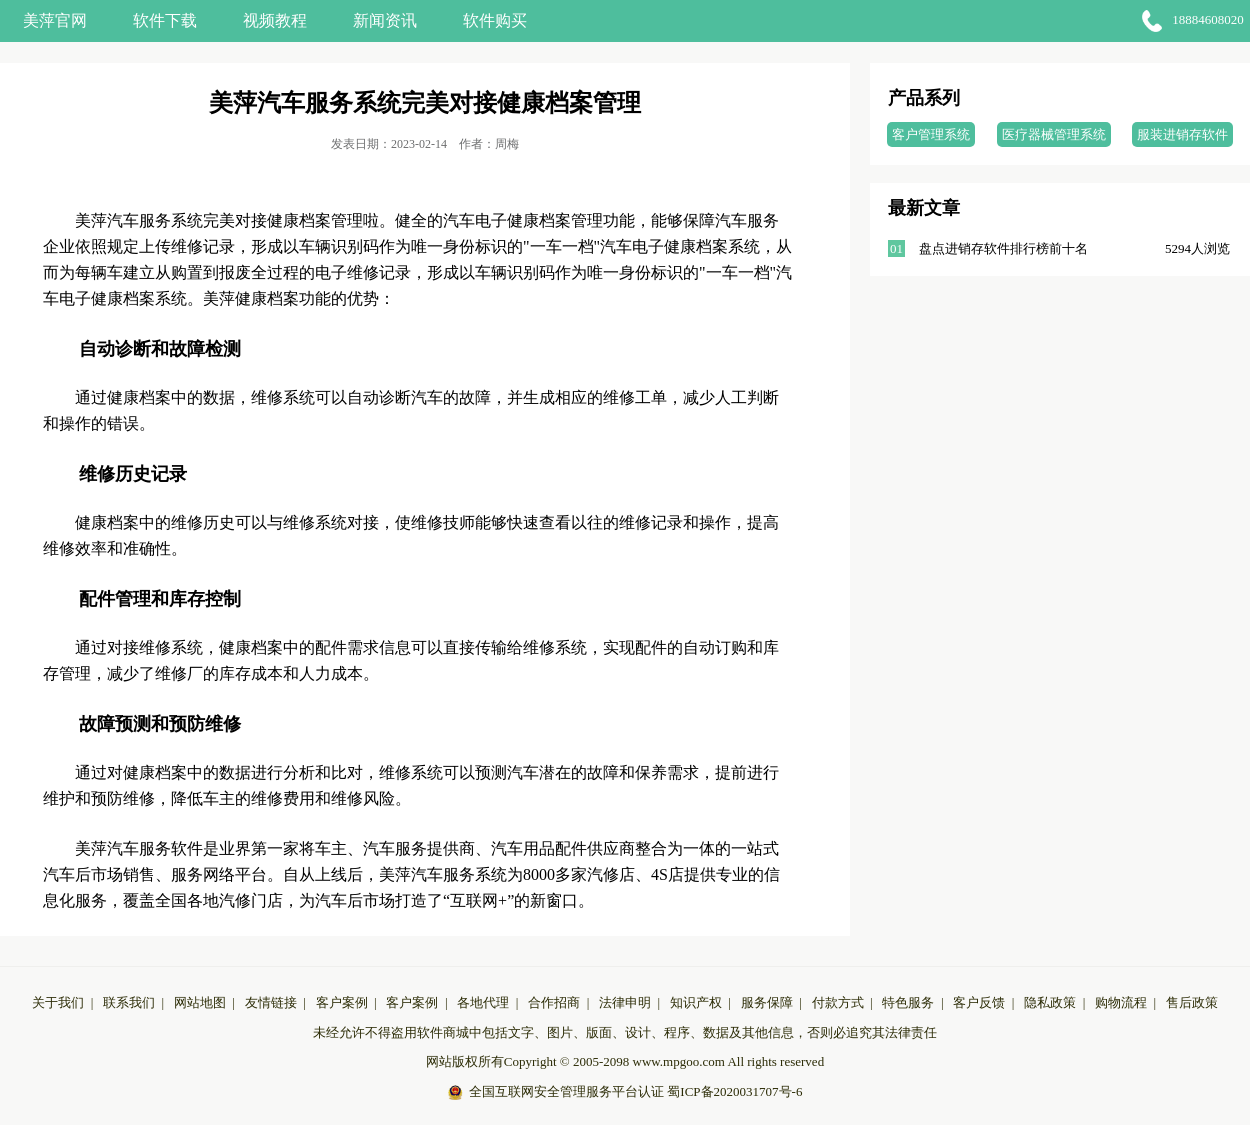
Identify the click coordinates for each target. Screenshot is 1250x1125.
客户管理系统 (931, 134)
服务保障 (767, 1002)
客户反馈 (979, 1002)
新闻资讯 (385, 20)
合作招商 (554, 1002)
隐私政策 (1050, 1002)
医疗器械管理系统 (1054, 134)
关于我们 (58, 1002)
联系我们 (129, 1002)
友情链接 (271, 1002)
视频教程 (275, 20)
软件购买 (495, 20)
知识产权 (696, 1002)
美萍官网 (55, 20)
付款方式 (838, 1002)
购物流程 (1121, 1002)
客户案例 (342, 1002)
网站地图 (200, 1002)
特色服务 (908, 1002)
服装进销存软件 (1182, 134)
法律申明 (625, 1002)
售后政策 (1192, 1002)
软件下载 (165, 20)
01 (896, 248)
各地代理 (483, 1002)
